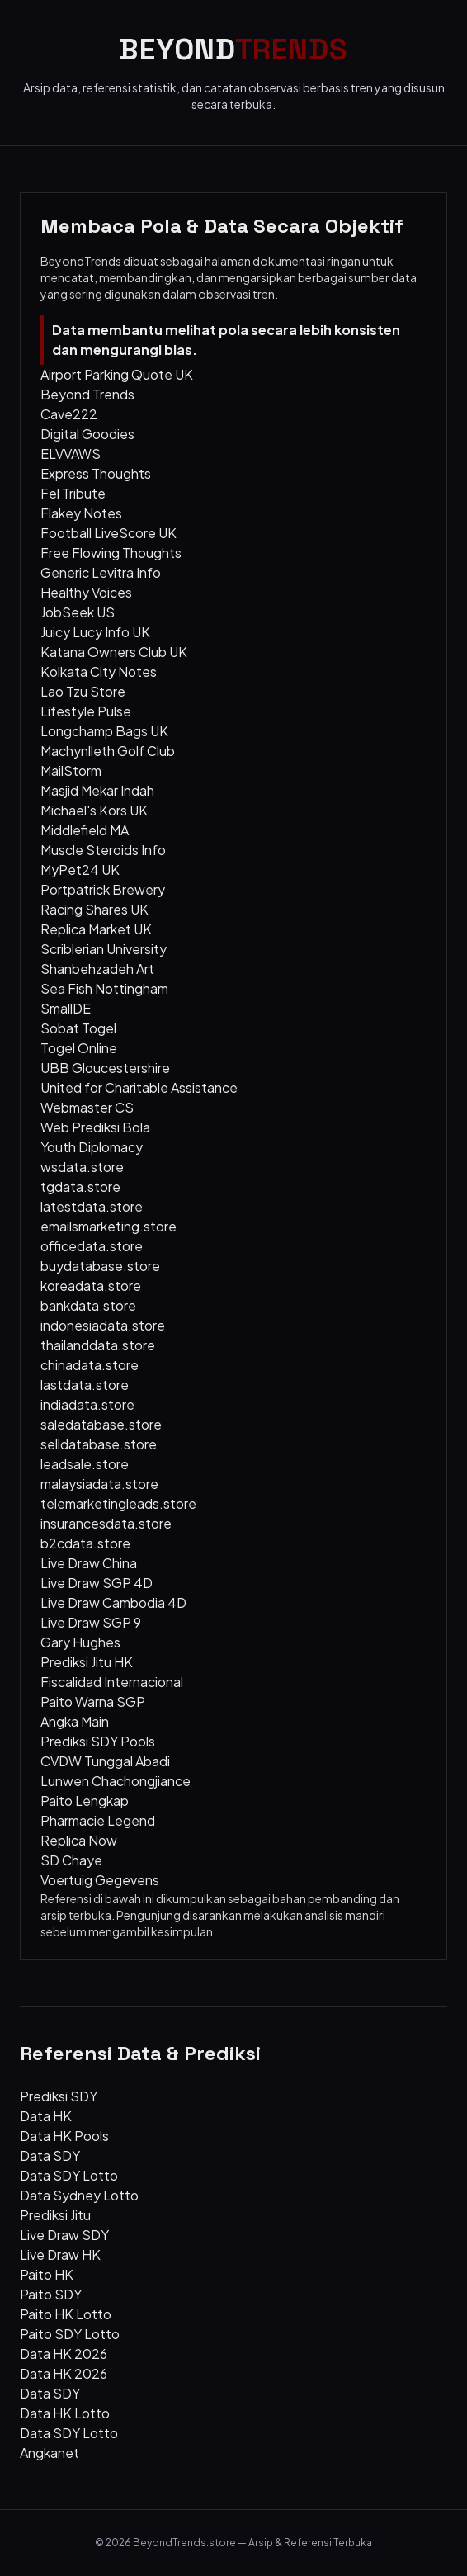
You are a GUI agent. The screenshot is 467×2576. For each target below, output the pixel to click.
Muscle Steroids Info (103, 849)
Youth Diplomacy (91, 1147)
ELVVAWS (70, 453)
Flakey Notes (81, 513)
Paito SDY (51, 2294)
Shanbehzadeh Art (97, 968)
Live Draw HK (60, 2254)
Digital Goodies (87, 433)
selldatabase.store (98, 1444)
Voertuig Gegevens (99, 1879)
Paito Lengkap (84, 1800)
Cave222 (68, 414)
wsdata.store (82, 1166)
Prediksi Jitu (55, 2215)
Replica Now (78, 1840)
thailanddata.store (97, 1345)
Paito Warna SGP (92, 1701)
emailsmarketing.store (108, 1226)
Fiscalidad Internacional (111, 1681)
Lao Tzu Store (82, 691)
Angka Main (74, 1721)
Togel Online (78, 1047)
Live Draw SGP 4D (96, 1582)
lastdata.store (84, 1384)
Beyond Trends (87, 394)
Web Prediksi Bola (95, 1127)
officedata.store (91, 1246)
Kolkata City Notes (98, 671)
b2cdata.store (85, 1543)
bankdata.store (88, 1305)
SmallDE (65, 1008)
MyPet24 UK (80, 869)
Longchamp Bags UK (104, 731)
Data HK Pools (64, 2135)
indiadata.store (87, 1404)
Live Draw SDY (64, 2234)
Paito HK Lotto (65, 2314)
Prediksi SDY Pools (97, 1741)
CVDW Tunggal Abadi (105, 1761)
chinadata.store (89, 1364)
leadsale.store (84, 1463)
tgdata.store (80, 1186)
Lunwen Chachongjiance (115, 1780)
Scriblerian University (103, 948)
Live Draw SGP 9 (90, 1622)
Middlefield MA (84, 830)
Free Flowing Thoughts (111, 552)
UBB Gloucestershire (105, 1067)
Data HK (46, 2116)
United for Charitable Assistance (139, 1087)
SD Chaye (71, 1860)
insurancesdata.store (106, 1523)
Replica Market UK (96, 929)
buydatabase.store (100, 1265)
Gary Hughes (80, 1642)
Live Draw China (88, 1563)
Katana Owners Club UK (113, 651)
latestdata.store (91, 1206)
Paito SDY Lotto (70, 2333)
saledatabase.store (101, 1424)
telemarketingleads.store (118, 1503)
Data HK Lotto (65, 2413)
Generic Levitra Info (100, 572)
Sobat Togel (78, 1028)
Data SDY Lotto (69, 2175)
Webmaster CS (87, 1107)
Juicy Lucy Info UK (95, 631)
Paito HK (46, 2274)
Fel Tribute (73, 493)
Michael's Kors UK (94, 810)
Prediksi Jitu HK (86, 1662)
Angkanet (49, 2452)
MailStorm (70, 770)
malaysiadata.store (99, 1483)
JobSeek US (77, 612)
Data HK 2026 (63, 2353)
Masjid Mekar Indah (97, 790)
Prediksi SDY (58, 2096)
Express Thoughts (95, 473)
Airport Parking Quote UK (116, 374)
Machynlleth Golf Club (107, 750)
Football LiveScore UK (108, 532)
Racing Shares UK (94, 909)
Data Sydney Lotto (79, 2195)
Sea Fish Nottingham (104, 988)
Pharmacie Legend (97, 1820)
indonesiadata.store (102, 1325)
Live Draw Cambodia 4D (113, 1602)
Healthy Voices (86, 592)
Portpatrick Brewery (102, 889)
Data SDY (50, 2155)
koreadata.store (90, 1285)
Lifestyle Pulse (85, 711)
